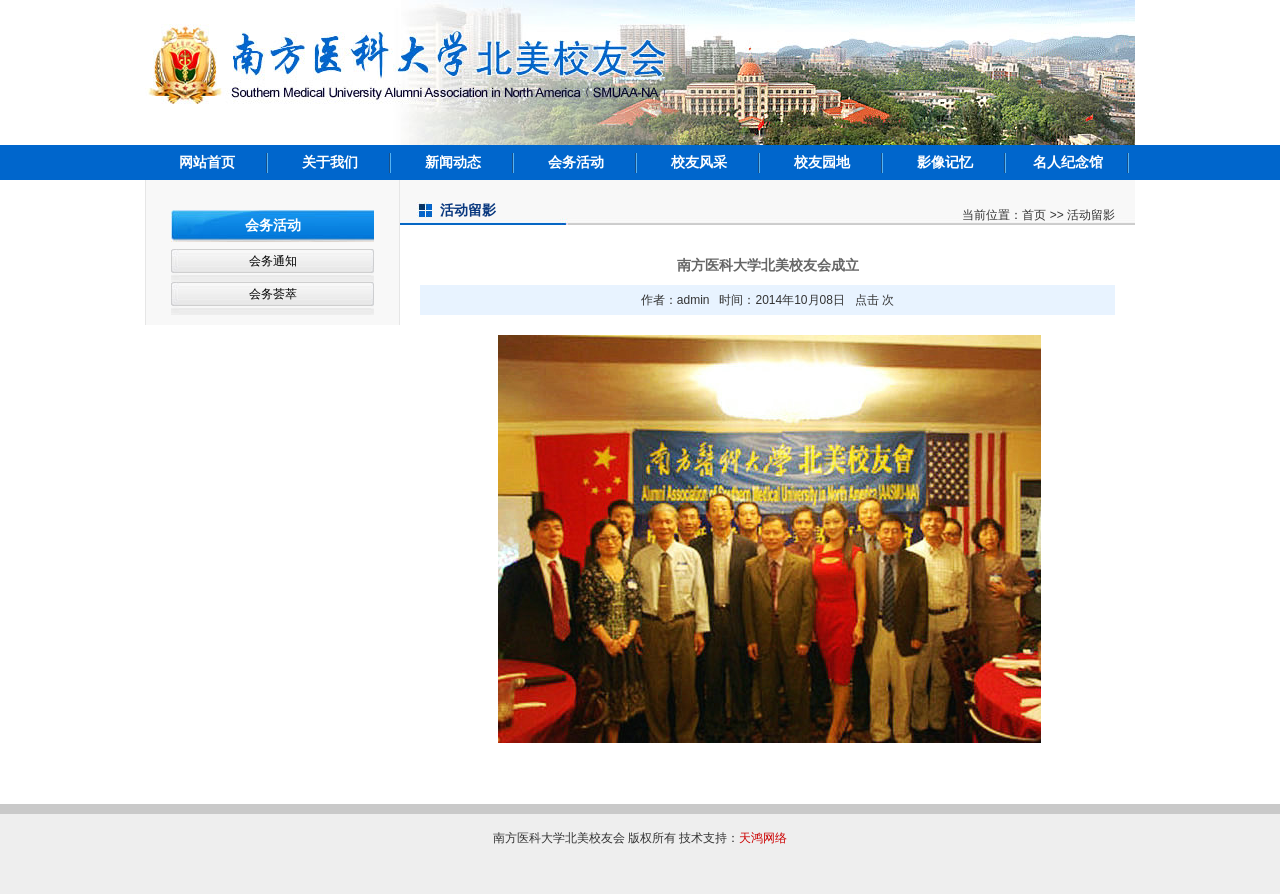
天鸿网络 (763, 838)
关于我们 (330, 162)
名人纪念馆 (1068, 162)
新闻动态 (453, 162)
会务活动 (576, 162)
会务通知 (273, 261)
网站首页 (207, 162)
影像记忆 (945, 162)
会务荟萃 (273, 294)
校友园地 (822, 162)
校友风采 (699, 162)
